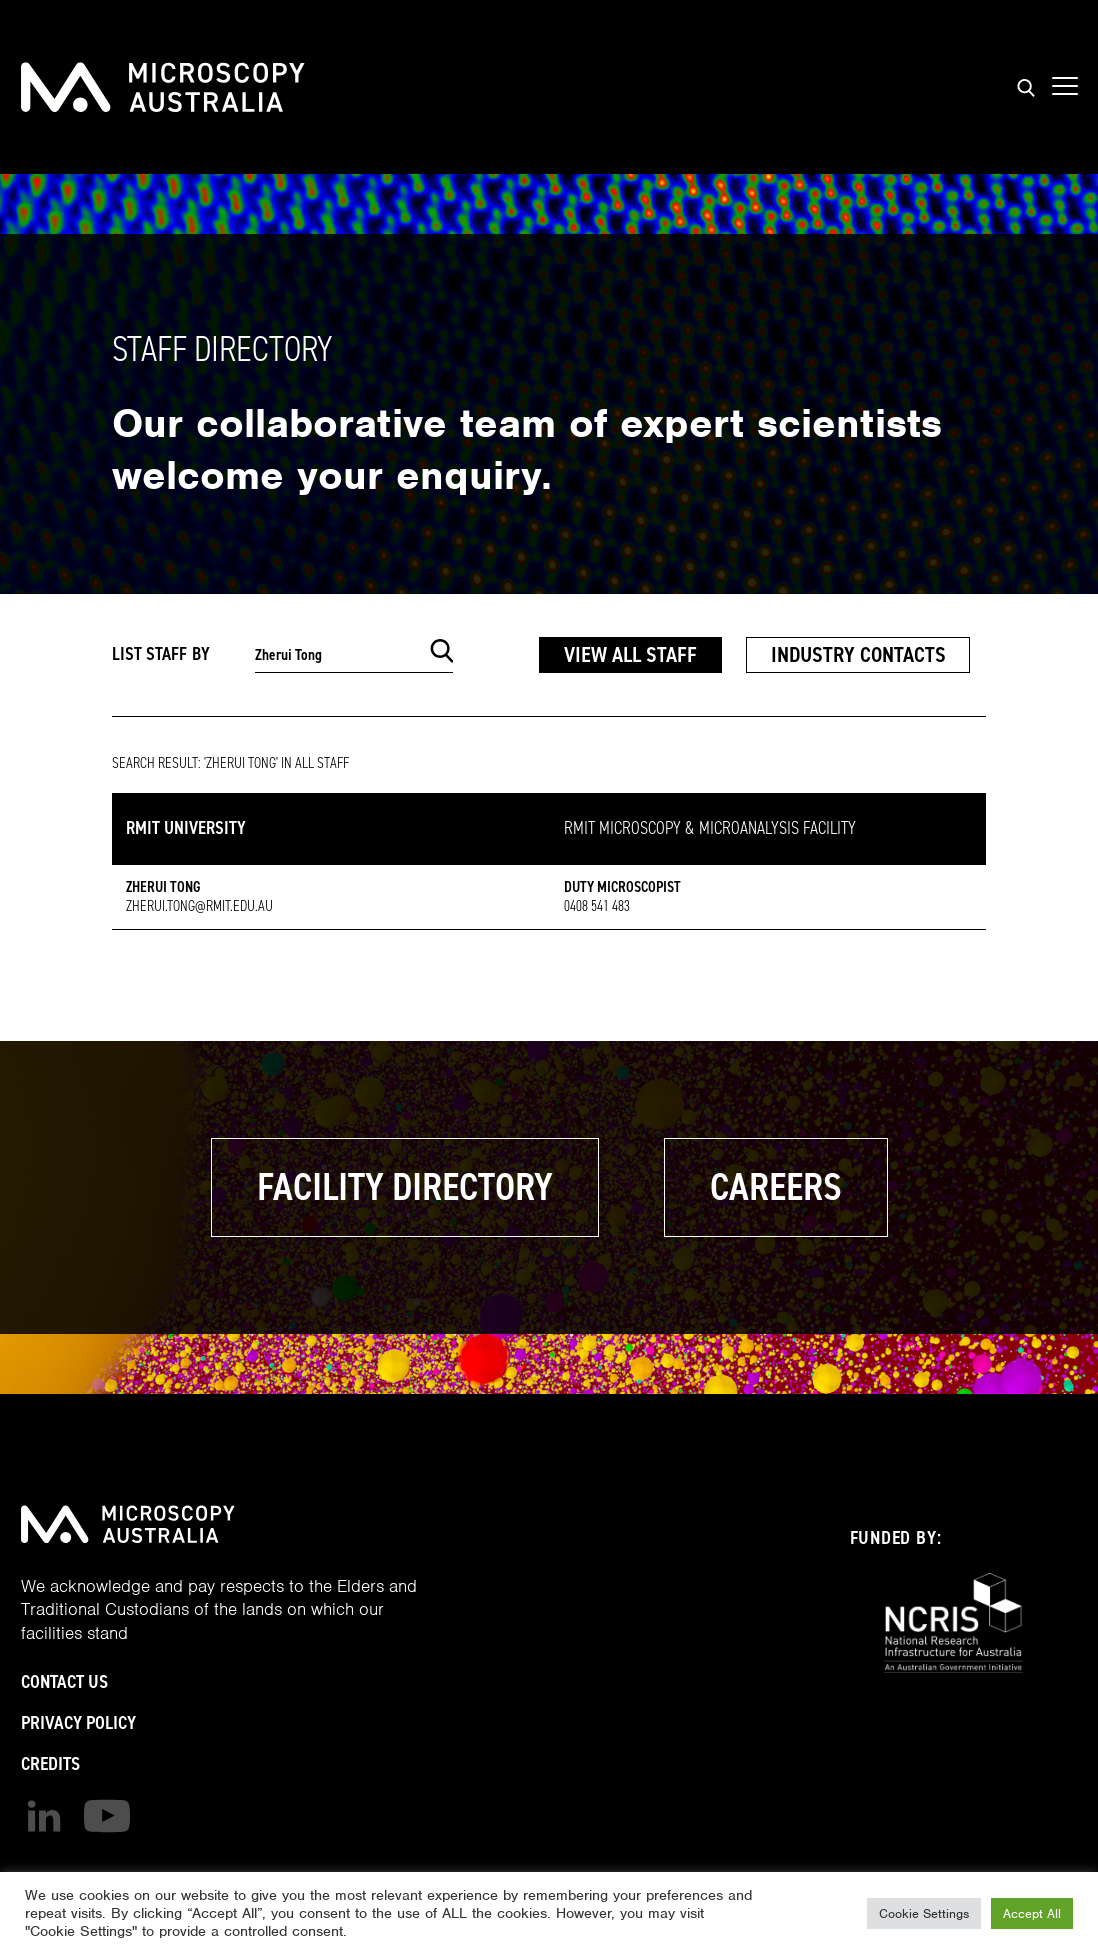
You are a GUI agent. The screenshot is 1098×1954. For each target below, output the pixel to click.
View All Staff (630, 654)
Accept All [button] (1032, 1913)
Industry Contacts (858, 654)
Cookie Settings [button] (924, 1913)
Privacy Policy (78, 1722)
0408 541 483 (597, 906)
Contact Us (64, 1681)
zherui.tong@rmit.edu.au (199, 906)
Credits (50, 1763)
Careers (776, 1187)
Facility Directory (405, 1187)
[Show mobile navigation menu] (1065, 87)
